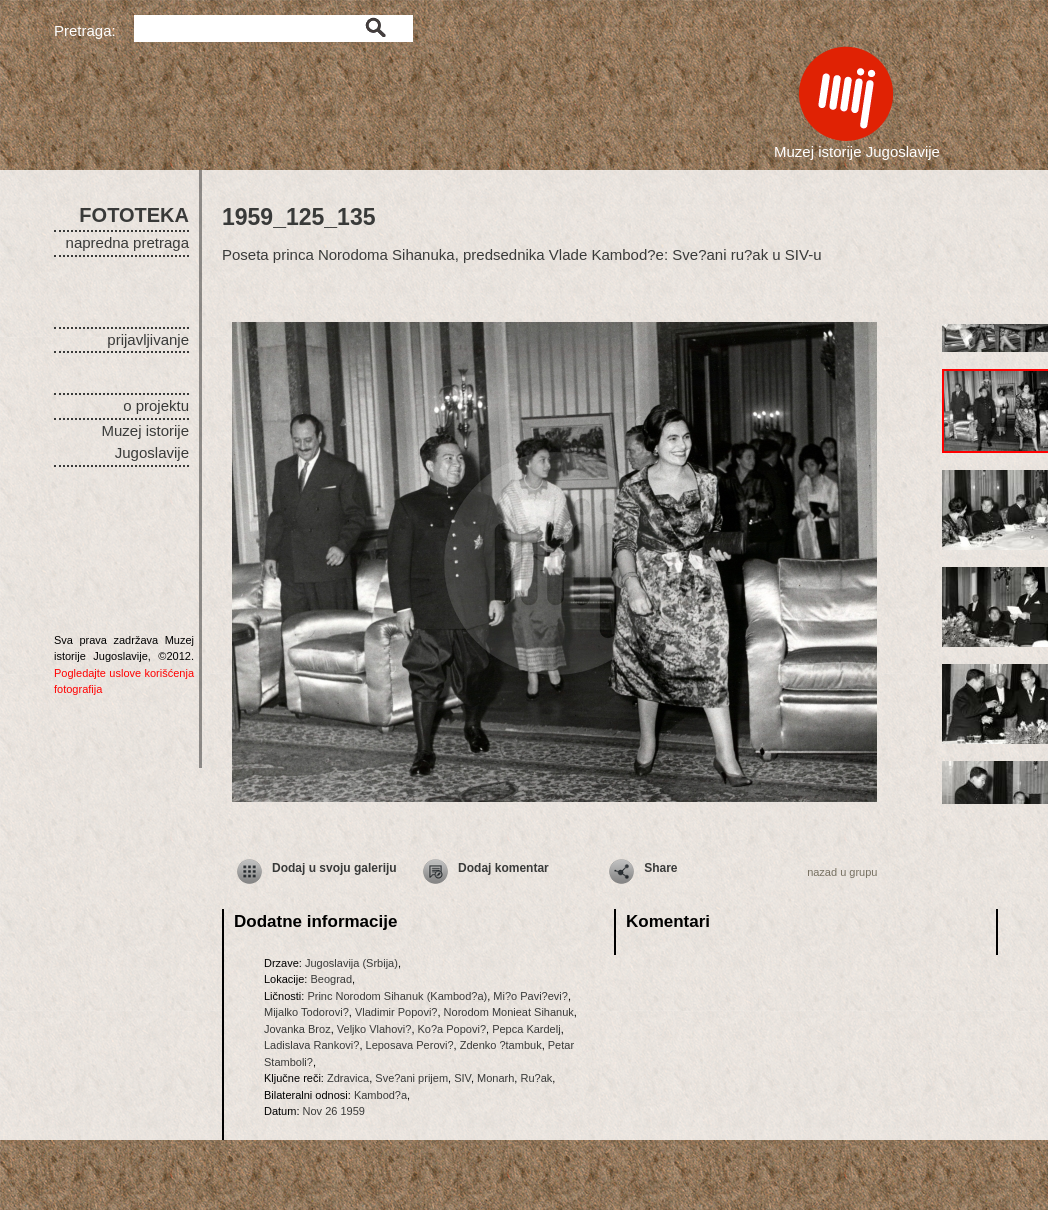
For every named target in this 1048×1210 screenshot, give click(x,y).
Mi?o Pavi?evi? (530, 996)
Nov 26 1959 (334, 1111)
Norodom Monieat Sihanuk (509, 1012)
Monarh (495, 1078)
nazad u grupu (842, 872)
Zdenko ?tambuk (501, 1045)
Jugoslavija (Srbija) (351, 963)
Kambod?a (380, 1095)
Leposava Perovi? (410, 1045)
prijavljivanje (148, 339)
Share (660, 868)
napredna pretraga (127, 242)
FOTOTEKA (134, 215)
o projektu (156, 405)
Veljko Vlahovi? (374, 1029)
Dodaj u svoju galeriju (334, 868)
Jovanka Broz (297, 1029)
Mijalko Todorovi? (306, 1012)
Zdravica (348, 1078)
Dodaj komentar (503, 868)
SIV (462, 1078)
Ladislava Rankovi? (311, 1045)
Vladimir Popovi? (396, 1012)
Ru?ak (536, 1078)
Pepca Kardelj (526, 1029)
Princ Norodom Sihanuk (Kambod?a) (397, 996)
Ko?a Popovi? (452, 1029)
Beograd (331, 979)
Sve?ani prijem (411, 1078)
